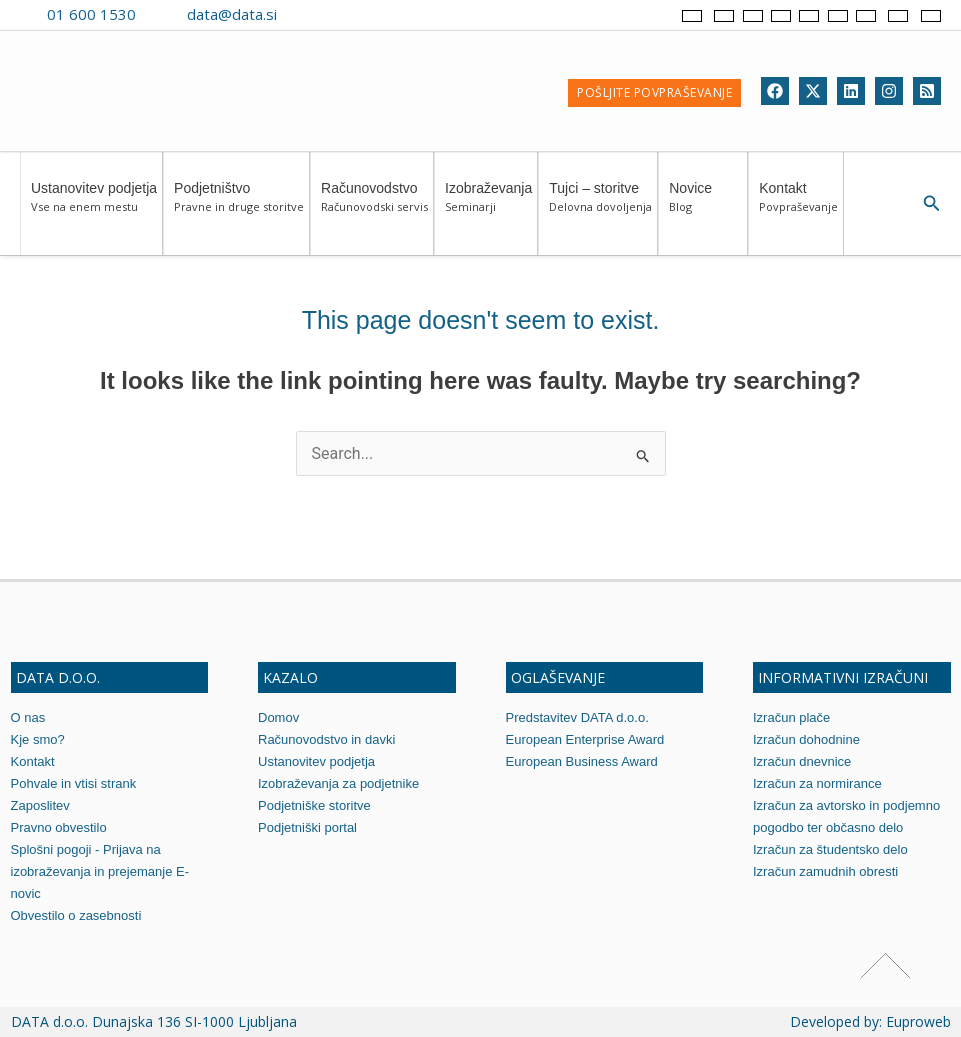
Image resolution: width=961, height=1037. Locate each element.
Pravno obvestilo (59, 827)
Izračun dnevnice (802, 761)
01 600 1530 (91, 14)
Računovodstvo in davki (326, 739)
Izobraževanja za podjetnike (338, 783)
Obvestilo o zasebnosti (76, 915)
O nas (28, 717)
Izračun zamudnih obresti (825, 871)
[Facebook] (775, 91)
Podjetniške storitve (314, 805)
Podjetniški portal (307, 827)
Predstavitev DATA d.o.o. (577, 717)
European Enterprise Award (585, 739)
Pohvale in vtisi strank (74, 783)
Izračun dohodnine (806, 739)
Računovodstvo (374, 206)
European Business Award (582, 761)
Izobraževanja (488, 206)
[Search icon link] (932, 204)
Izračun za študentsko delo (830, 849)
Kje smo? (38, 739)
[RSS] (927, 91)
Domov (278, 717)
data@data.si (232, 14)
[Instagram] (889, 91)
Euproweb (918, 1021)
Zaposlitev (40, 805)
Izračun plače (791, 717)
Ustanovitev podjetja (94, 206)
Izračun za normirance (817, 783)
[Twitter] (813, 91)
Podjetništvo (239, 206)
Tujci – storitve (600, 206)
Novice (705, 206)
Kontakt (798, 206)
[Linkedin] (851, 91)
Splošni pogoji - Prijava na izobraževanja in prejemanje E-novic (100, 871)
